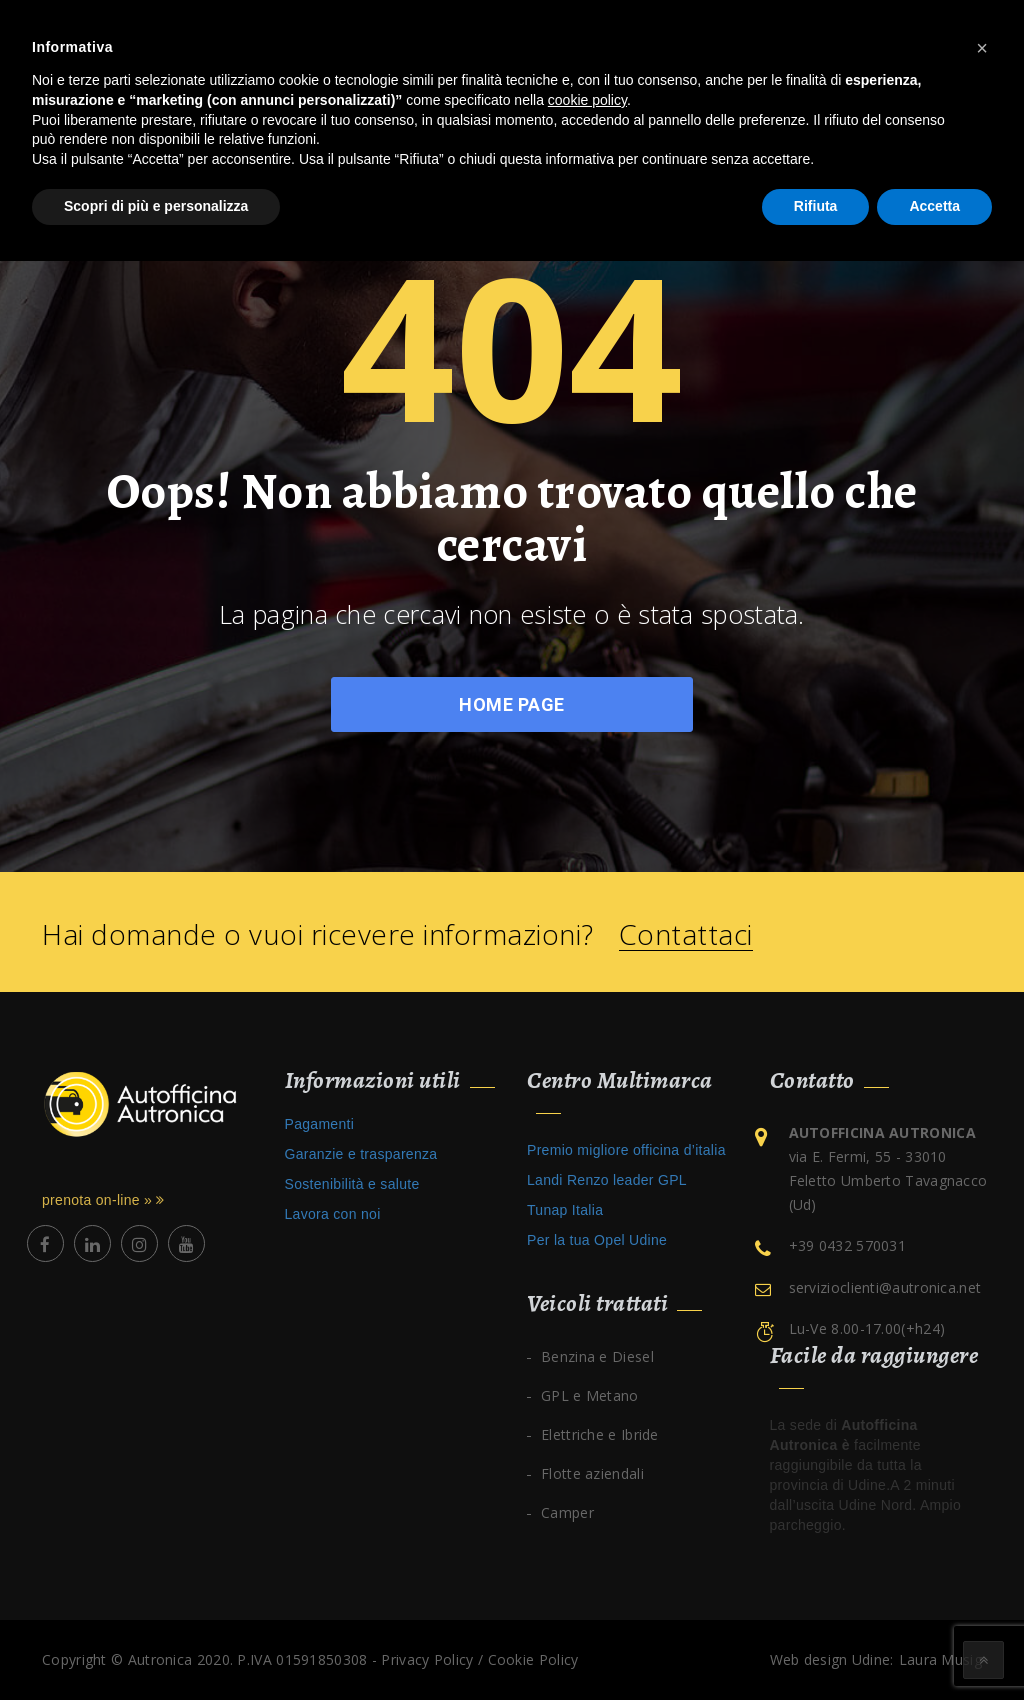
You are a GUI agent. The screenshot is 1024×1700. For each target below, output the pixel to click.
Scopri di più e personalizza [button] (156, 206)
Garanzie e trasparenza (361, 1154)
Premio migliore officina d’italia (626, 1150)
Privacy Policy (427, 1659)
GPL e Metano (590, 1395)
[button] (982, 48)
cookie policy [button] (587, 100)
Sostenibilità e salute (352, 1184)
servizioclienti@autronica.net (885, 1287)
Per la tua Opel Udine (597, 1240)
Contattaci (686, 934)
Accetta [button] (934, 206)
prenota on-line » (103, 1200)
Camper (567, 1512)
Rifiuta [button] (816, 206)
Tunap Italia (565, 1210)
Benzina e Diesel (597, 1356)
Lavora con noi (333, 1214)
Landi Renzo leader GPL (607, 1180)
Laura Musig (940, 1659)
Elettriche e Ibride (600, 1434)
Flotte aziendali (592, 1473)
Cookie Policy (533, 1659)
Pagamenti (320, 1124)
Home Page (512, 704)
